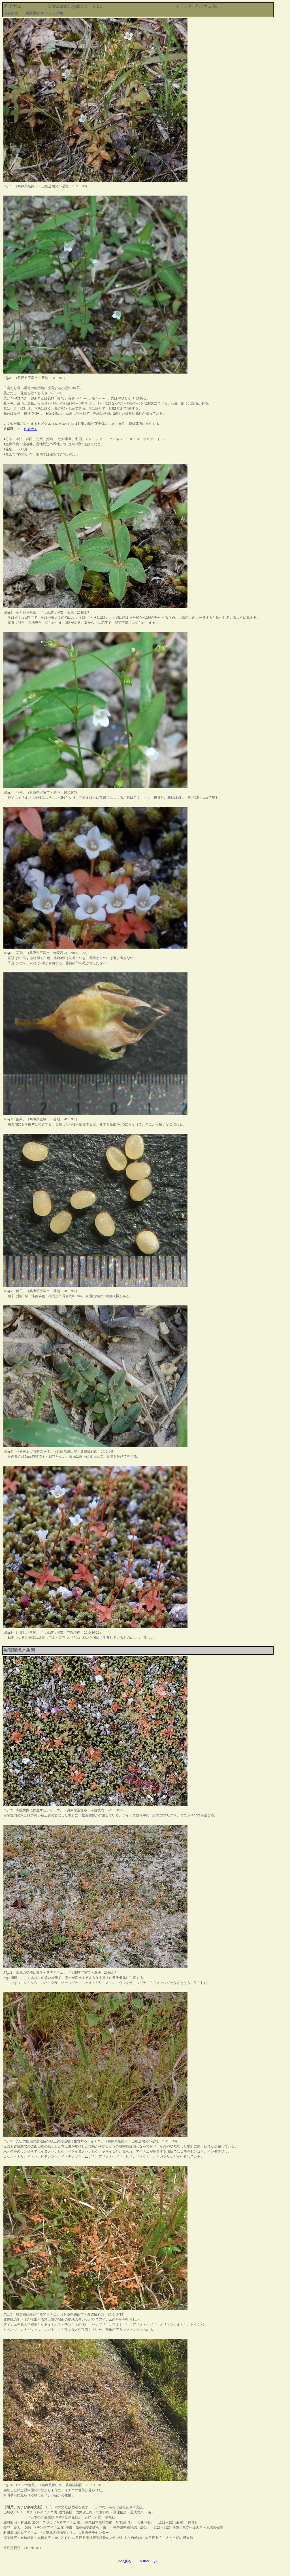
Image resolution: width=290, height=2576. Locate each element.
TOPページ (148, 2561)
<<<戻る (125, 2561)
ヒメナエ (30, 429)
